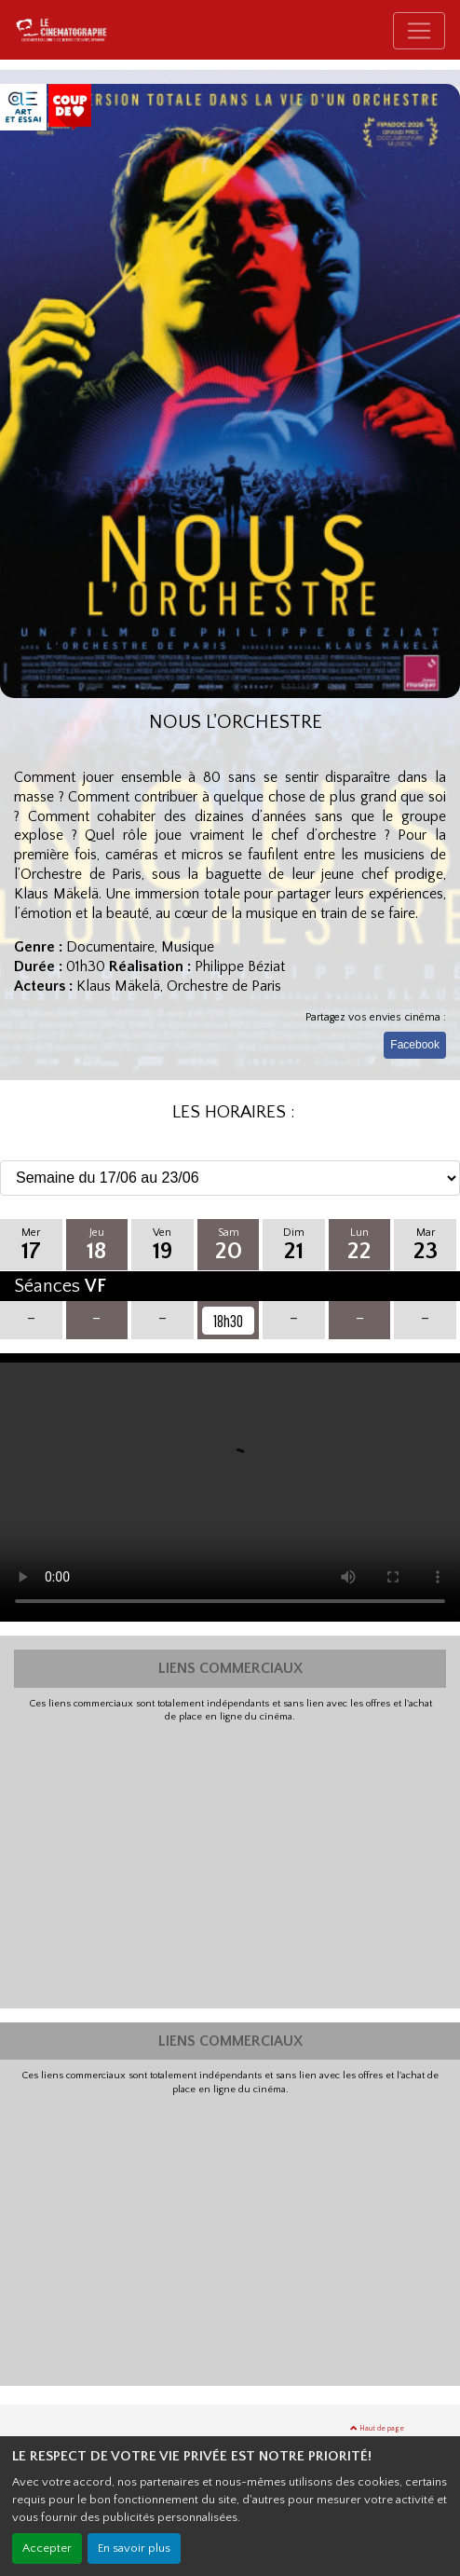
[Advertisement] (230, 1863)
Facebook (415, 1044)
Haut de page (377, 2428)
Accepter (47, 2548)
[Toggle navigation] (419, 30)
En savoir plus (134, 2548)
